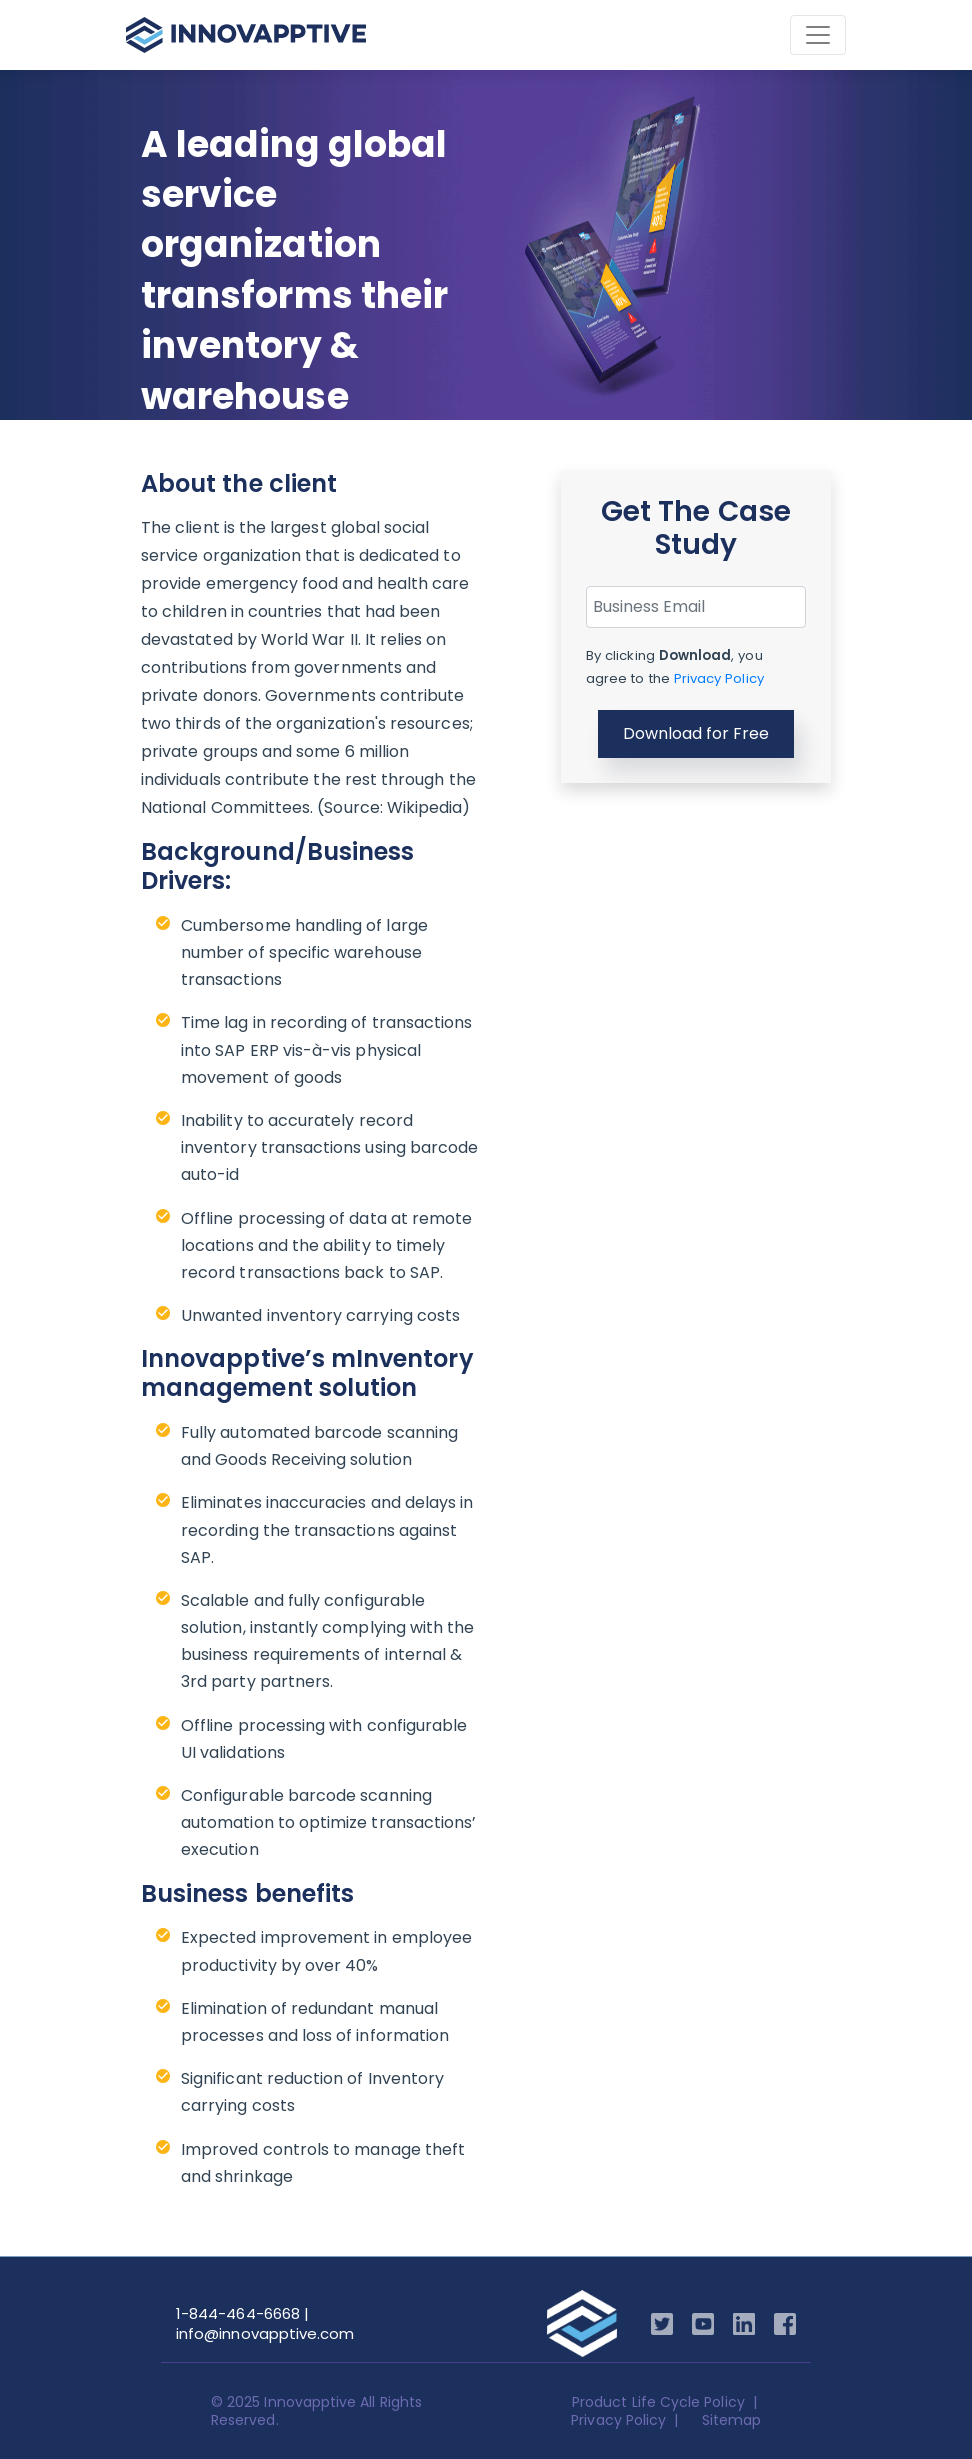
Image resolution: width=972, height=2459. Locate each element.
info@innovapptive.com (265, 2333)
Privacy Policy (719, 678)
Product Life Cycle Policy (658, 2402)
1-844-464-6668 (238, 2313)
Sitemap (731, 2420)
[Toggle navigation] (818, 35)
